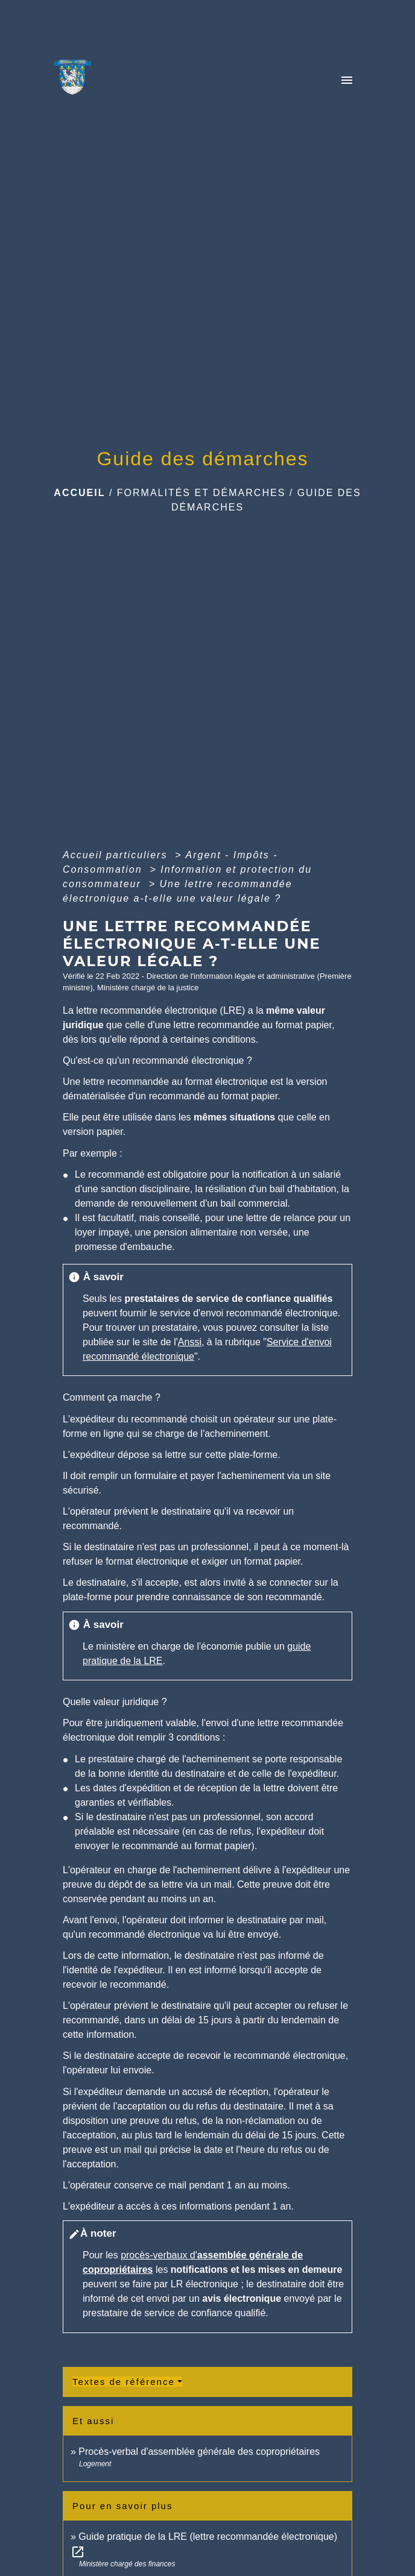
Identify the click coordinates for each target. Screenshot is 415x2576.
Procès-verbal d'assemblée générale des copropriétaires (199, 2451)
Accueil (79, 493)
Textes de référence (123, 2382)
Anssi (189, 1342)
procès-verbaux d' (159, 2255)
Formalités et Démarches (201, 493)
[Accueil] (76, 80)
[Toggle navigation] (346, 81)
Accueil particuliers (117, 855)
